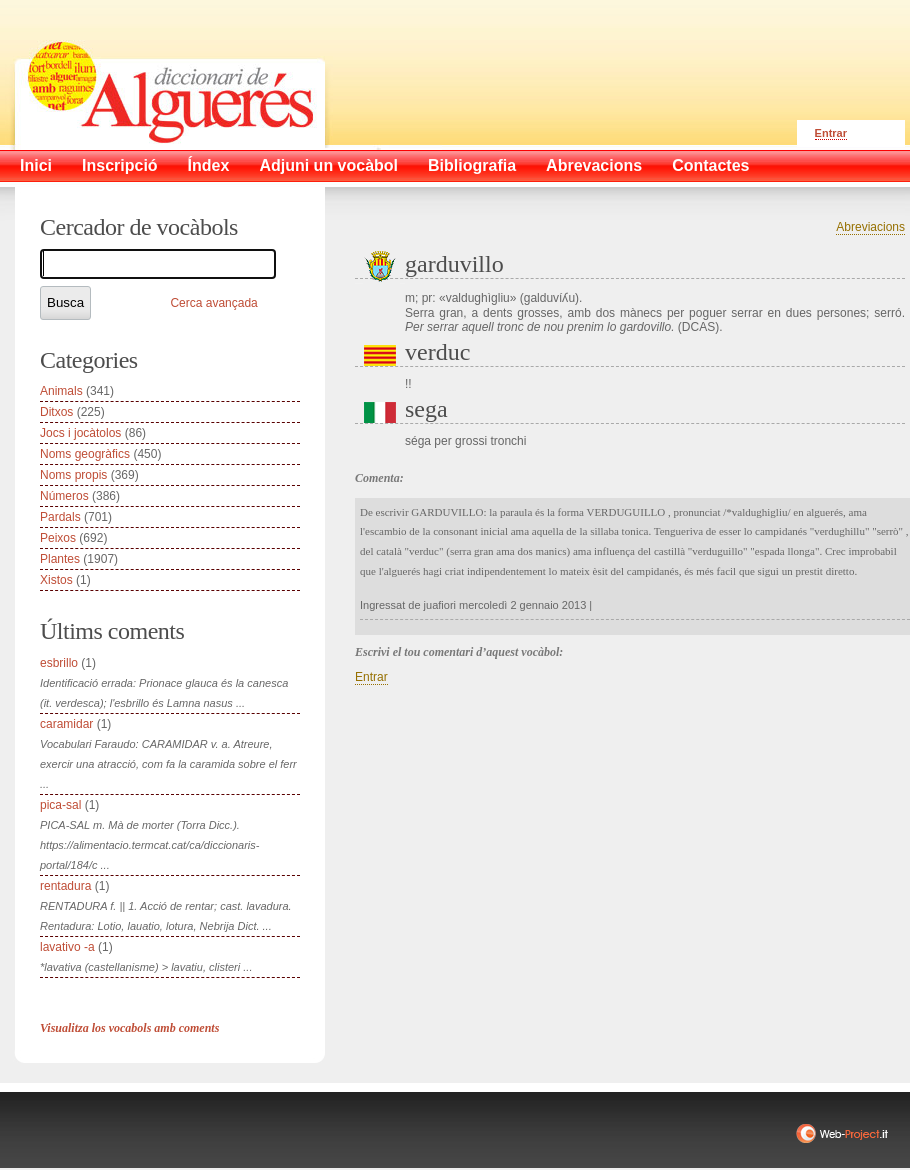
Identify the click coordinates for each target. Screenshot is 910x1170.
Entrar (831, 133)
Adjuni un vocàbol (328, 165)
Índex (209, 165)
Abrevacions (594, 165)
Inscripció (120, 165)
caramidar (66, 724)
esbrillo (59, 663)
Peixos (58, 538)
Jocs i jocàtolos (80, 433)
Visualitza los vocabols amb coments (129, 1028)
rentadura (65, 886)
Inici (36, 165)
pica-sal (60, 805)
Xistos (56, 580)
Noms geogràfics (85, 454)
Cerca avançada (213, 303)
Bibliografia (472, 165)
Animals (61, 391)
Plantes (60, 559)
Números (64, 496)
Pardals (60, 517)
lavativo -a (67, 947)
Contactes (710, 165)
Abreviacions (870, 227)
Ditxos (56, 412)
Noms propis (73, 475)
